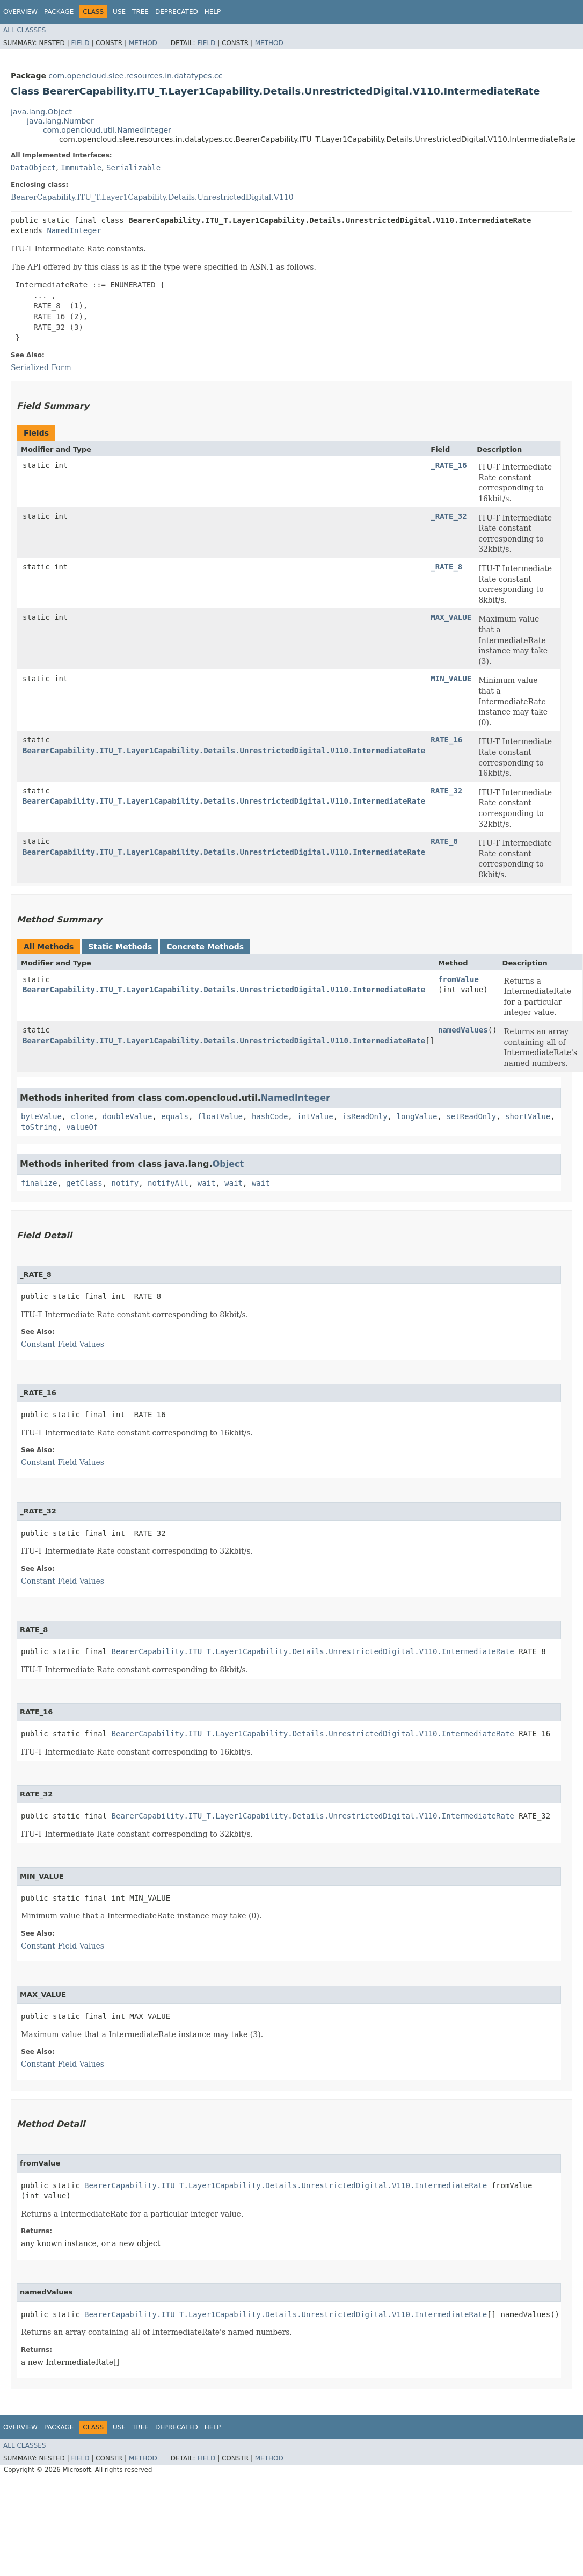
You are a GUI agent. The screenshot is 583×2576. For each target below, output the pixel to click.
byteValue (41, 1116)
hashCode (270, 1116)
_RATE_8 (446, 566)
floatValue (220, 1116)
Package (59, 12)
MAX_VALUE (451, 617)
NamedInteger (74, 230)
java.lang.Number (60, 121)
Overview (20, 12)
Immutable (81, 167)
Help (213, 12)
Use (119, 12)
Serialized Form (41, 367)
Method (143, 43)
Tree (140, 12)
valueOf (82, 1127)
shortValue (527, 1116)
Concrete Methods (205, 946)
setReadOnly (471, 1116)
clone (82, 1116)
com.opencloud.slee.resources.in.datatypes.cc (135, 75)
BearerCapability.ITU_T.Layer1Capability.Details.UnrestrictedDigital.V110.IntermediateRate (224, 750)
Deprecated (176, 12)
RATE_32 (446, 790)
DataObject (33, 167)
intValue (315, 1116)
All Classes (24, 30)
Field (80, 43)
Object (228, 1164)
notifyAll (168, 1183)
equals (174, 1116)
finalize (39, 1183)
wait (207, 1183)
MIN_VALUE (451, 678)
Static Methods (120, 946)
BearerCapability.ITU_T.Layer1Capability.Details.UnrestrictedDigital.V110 (152, 197)
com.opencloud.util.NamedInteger (107, 130)
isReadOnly (365, 1116)
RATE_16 (446, 739)
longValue (417, 1116)
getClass (84, 1183)
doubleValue (127, 1116)
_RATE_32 (449, 516)
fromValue (458, 979)
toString (39, 1127)
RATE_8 (444, 841)
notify (125, 1183)
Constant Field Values (62, 1344)
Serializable (133, 167)
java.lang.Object (41, 111)
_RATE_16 (449, 465)
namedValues (463, 1030)
